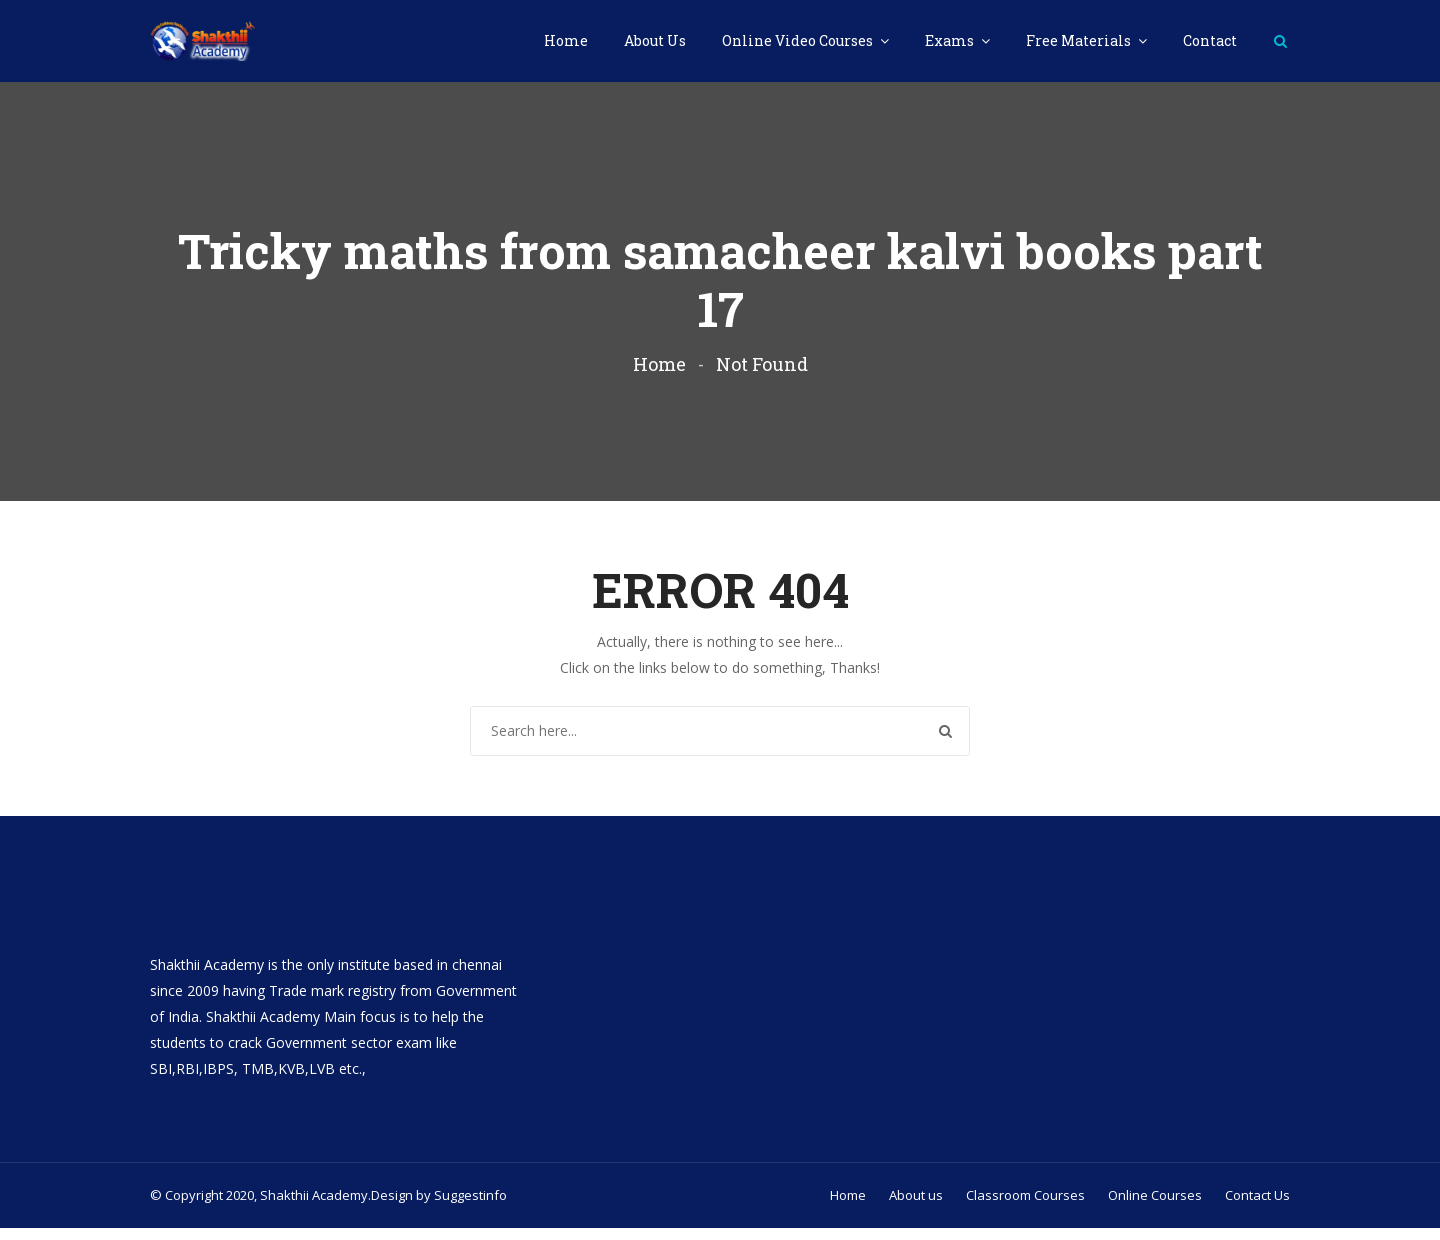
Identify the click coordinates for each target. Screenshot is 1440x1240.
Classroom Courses (1025, 1207)
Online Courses (1155, 1207)
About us (916, 1207)
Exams (951, 40)
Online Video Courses (799, 40)
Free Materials (1080, 40)
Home (566, 40)
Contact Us (1257, 1207)
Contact (1210, 40)
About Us (655, 40)
